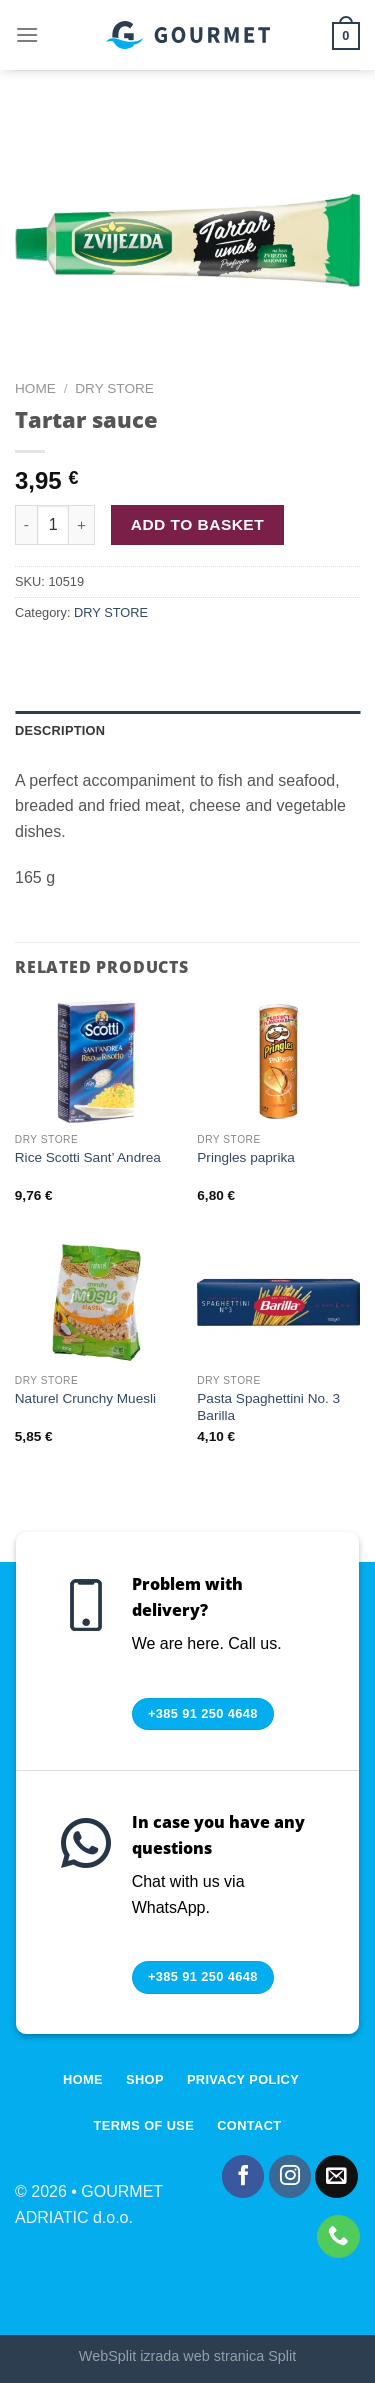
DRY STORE (114, 388)
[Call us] (338, 2236)
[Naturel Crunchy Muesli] (96, 1302)
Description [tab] (60, 730)
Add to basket (197, 524)
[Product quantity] (53, 525)
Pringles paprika (245, 1157)
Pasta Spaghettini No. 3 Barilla (268, 1407)
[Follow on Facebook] (243, 2176)
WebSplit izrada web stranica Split (187, 2356)
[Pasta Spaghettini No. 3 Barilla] (278, 1302)
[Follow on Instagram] (290, 2176)
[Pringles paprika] (278, 1061)
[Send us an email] (336, 2176)
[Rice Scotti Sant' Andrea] (96, 1061)
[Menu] (27, 34)
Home (35, 388)
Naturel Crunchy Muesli (85, 1398)
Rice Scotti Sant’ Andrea (88, 1157)
